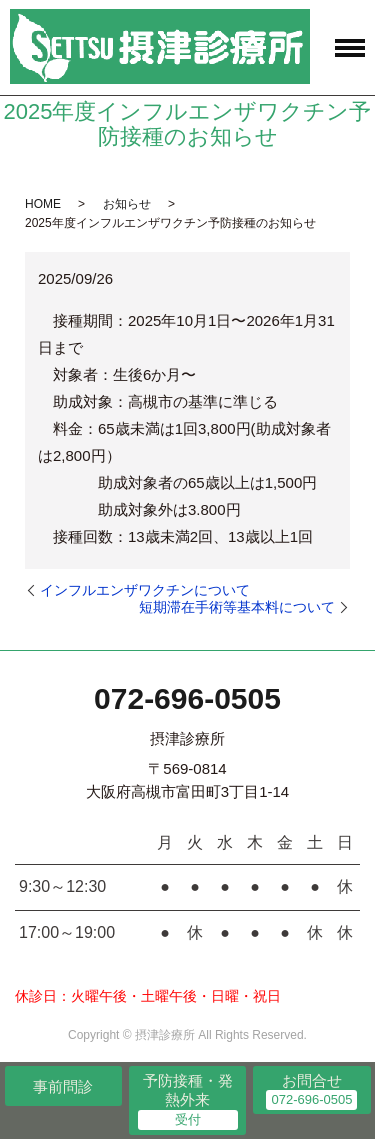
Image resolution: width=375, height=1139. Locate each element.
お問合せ (312, 1080)
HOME (43, 204)
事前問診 (63, 1086)
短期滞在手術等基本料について (237, 607)
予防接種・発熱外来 (188, 1090)
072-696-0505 (187, 698)
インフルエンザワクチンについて (145, 590)
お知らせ (127, 204)
